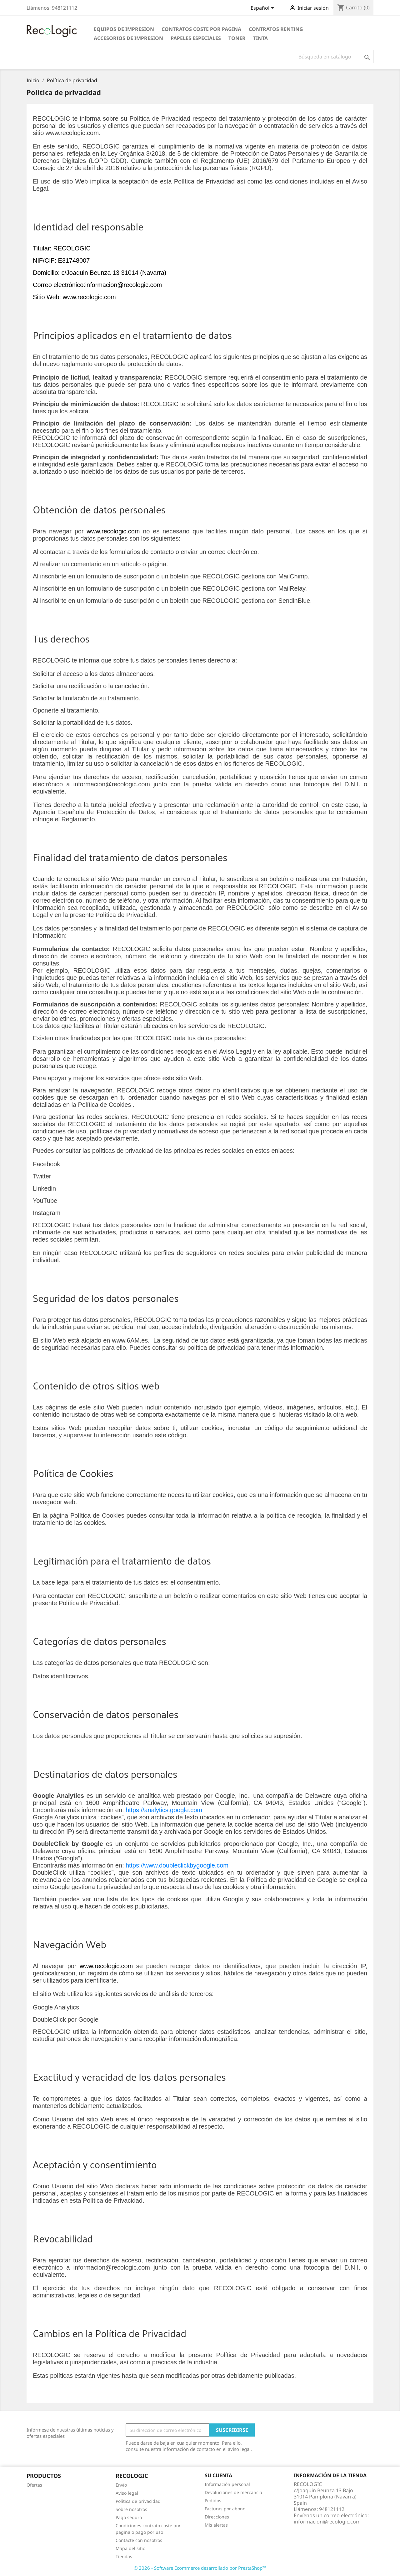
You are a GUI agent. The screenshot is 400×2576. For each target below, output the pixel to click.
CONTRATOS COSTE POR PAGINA (201, 29)
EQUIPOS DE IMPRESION (124, 29)
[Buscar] (334, 56)
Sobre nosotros (131, 2509)
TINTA (260, 38)
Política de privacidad (138, 2501)
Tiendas (124, 2556)
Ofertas (34, 2485)
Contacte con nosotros (139, 2540)
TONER (237, 38)
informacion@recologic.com (327, 2521)
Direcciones (217, 2517)
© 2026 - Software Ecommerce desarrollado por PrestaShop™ (200, 2568)
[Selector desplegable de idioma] (263, 8)
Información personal (227, 2484)
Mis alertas (216, 2525)
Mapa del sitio (130, 2548)
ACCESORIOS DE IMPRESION (128, 38)
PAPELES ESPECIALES (196, 38)
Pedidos (213, 2500)
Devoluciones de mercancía (233, 2492)
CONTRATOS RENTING (276, 29)
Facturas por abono (225, 2509)
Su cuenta (218, 2475)
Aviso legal (127, 2493)
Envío (121, 2485)
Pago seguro (129, 2517)
